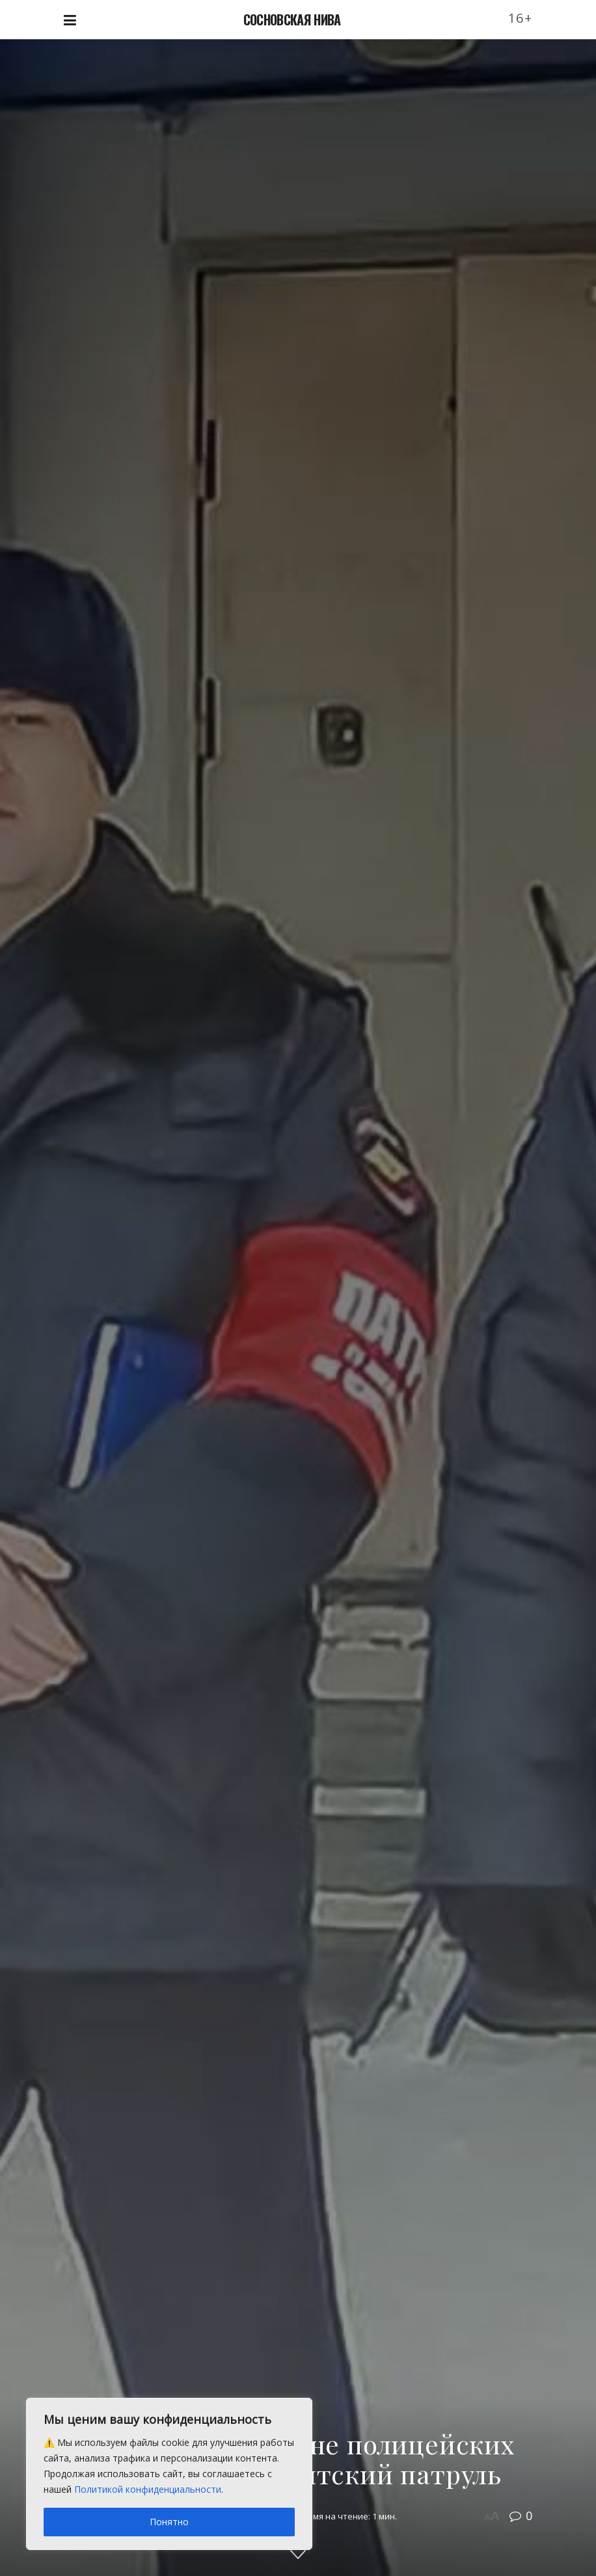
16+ (520, 18)
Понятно (169, 2522)
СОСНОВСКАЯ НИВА (292, 19)
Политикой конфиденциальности (147, 2489)
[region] (169, 2474)
